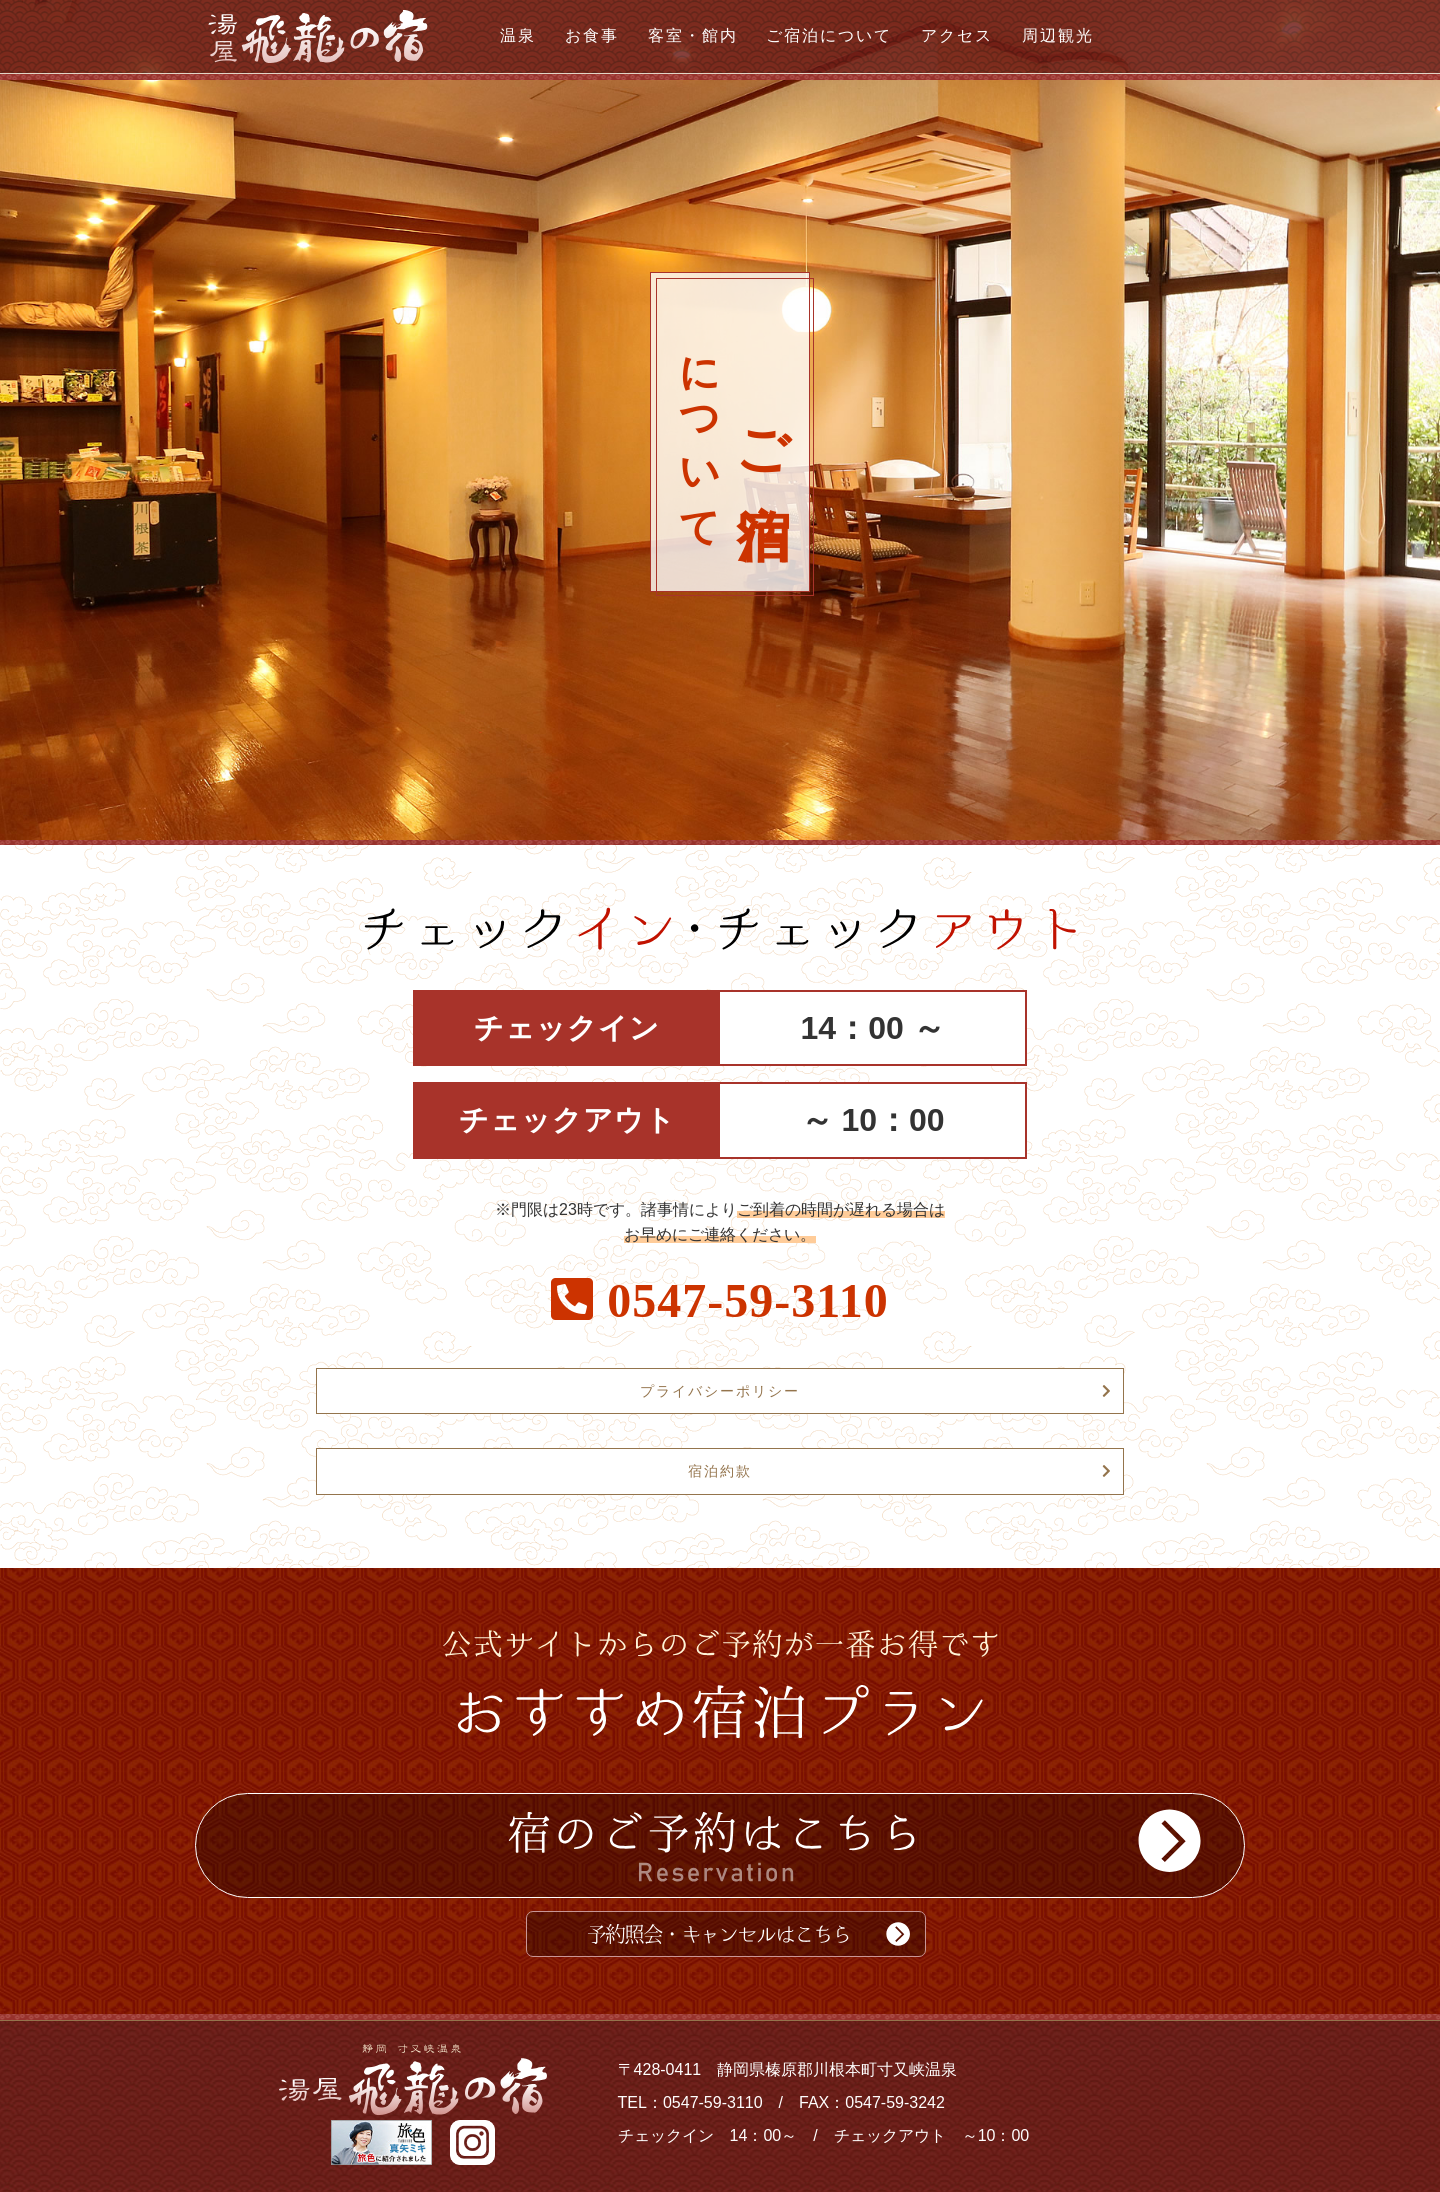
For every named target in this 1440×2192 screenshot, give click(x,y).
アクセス (957, 35)
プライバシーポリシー (720, 1391)
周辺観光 (1058, 35)
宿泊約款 (720, 1471)
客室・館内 (693, 35)
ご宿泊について (829, 35)
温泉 (518, 35)
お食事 (592, 35)
